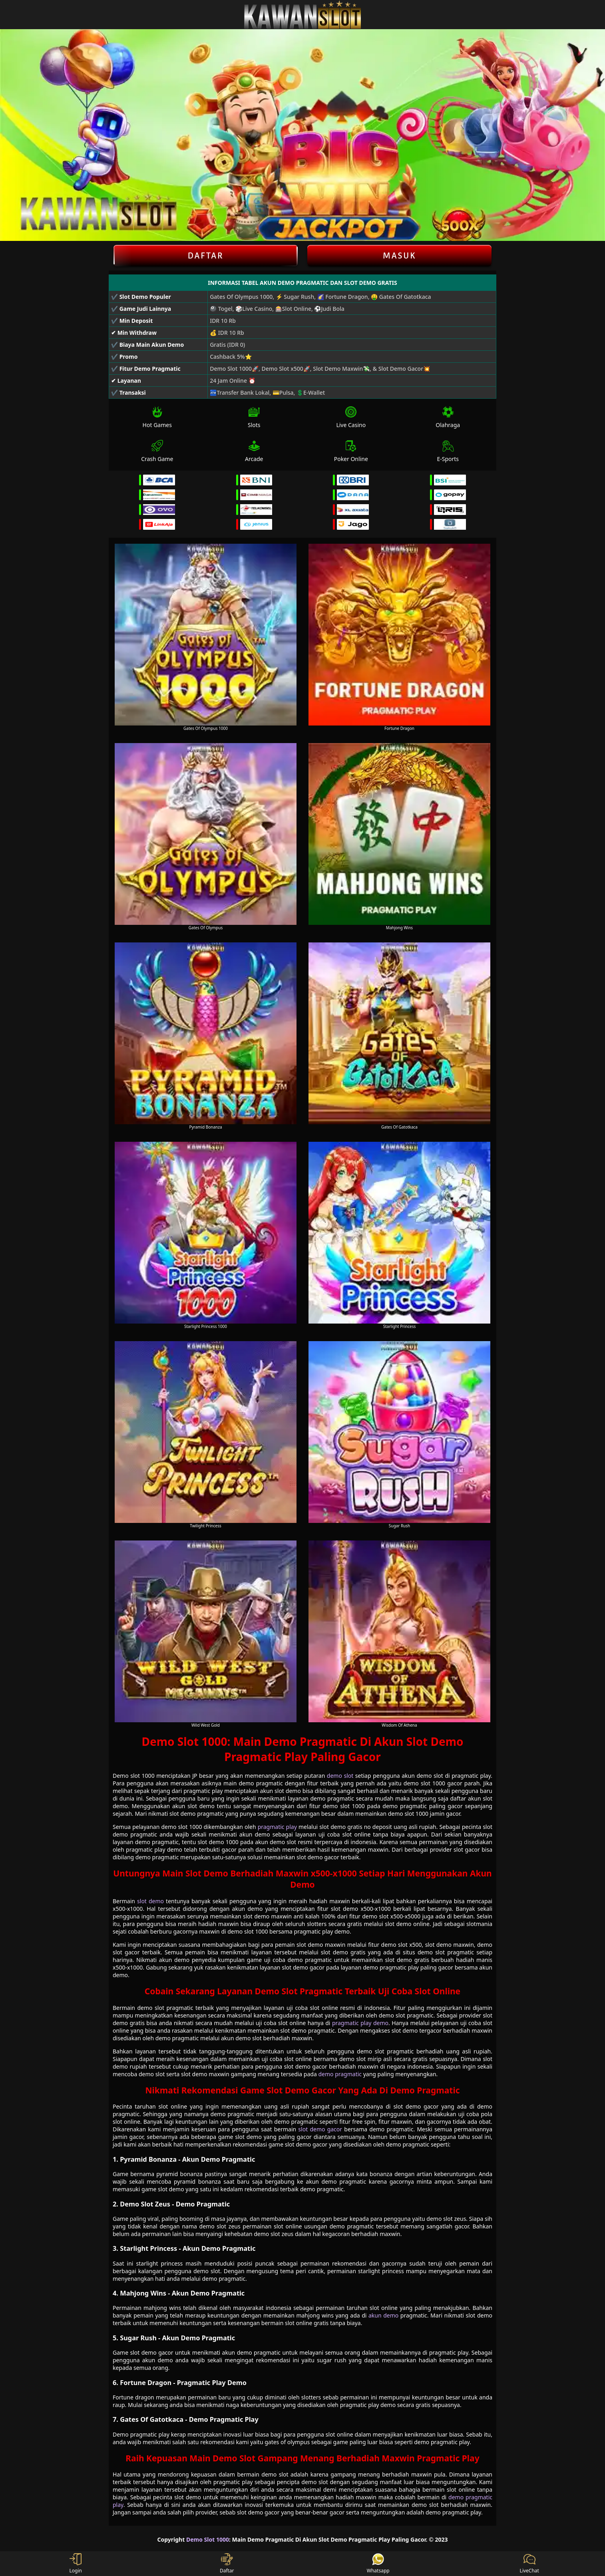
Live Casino (351, 417)
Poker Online (351, 451)
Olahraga (448, 417)
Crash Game (157, 451)
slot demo (150, 1901)
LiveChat (529, 2563)
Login (76, 2563)
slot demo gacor (320, 2129)
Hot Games (157, 417)
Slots (254, 417)
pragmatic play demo (360, 2023)
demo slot (340, 1775)
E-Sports (448, 451)
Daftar (205, 255)
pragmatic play (277, 1827)
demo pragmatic (340, 2074)
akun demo (383, 2315)
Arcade (254, 451)
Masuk (399, 255)
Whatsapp (378, 2563)
